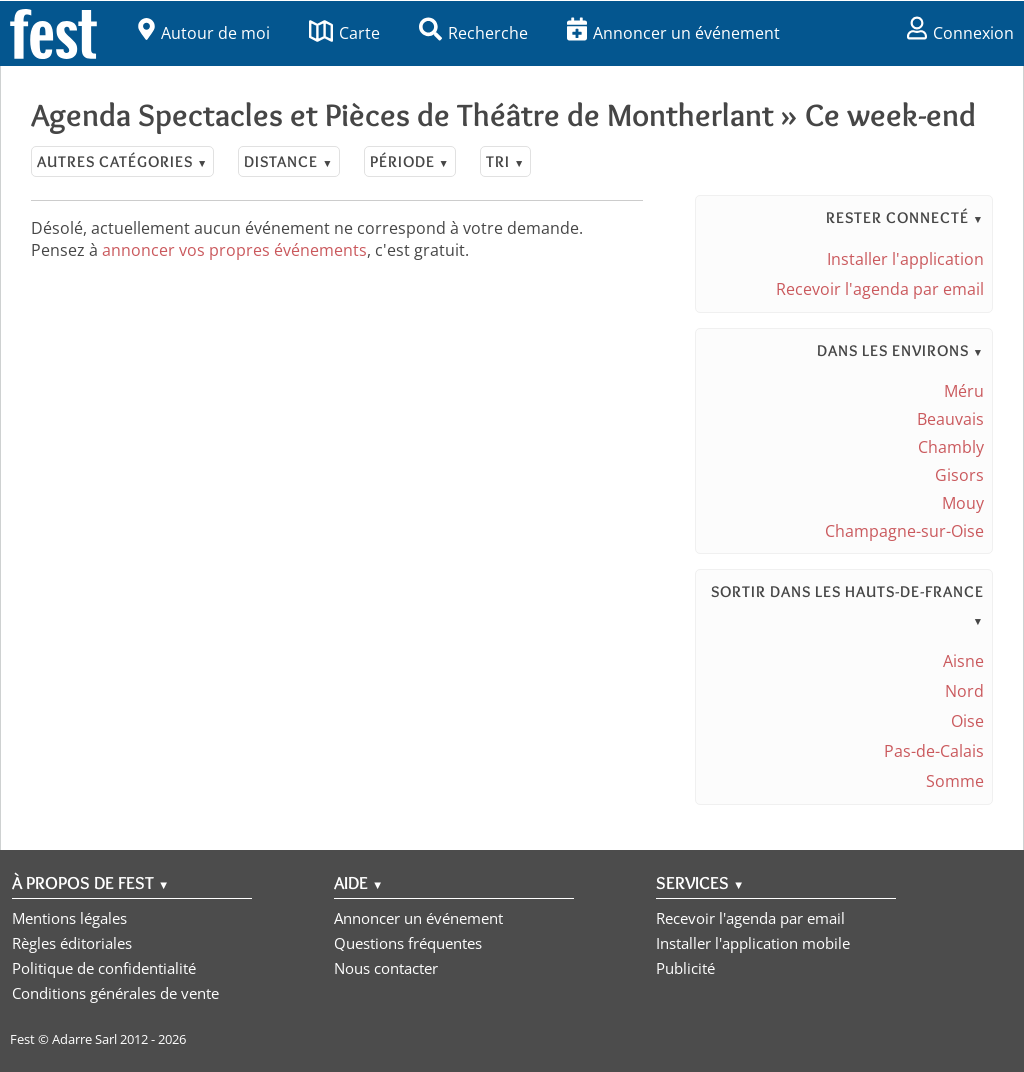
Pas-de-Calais (934, 751)
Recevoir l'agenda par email (880, 289)
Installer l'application (905, 259)
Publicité (685, 968)
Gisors (959, 475)
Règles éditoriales (72, 943)
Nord (964, 691)
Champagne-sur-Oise (904, 531)
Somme (955, 781)
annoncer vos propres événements (234, 250)
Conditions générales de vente (115, 993)
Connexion (960, 33)
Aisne (963, 661)
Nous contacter (386, 968)
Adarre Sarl (84, 1039)
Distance (288, 161)
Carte (344, 33)
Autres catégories (122, 161)
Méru (964, 391)
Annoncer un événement (673, 33)
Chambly (951, 447)
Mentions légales (69, 918)
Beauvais (950, 419)
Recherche (473, 33)
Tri (505, 161)
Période (410, 161)
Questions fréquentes (408, 943)
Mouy (963, 503)
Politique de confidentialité (104, 968)
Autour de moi (204, 33)
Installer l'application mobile (753, 943)
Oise (967, 721)
